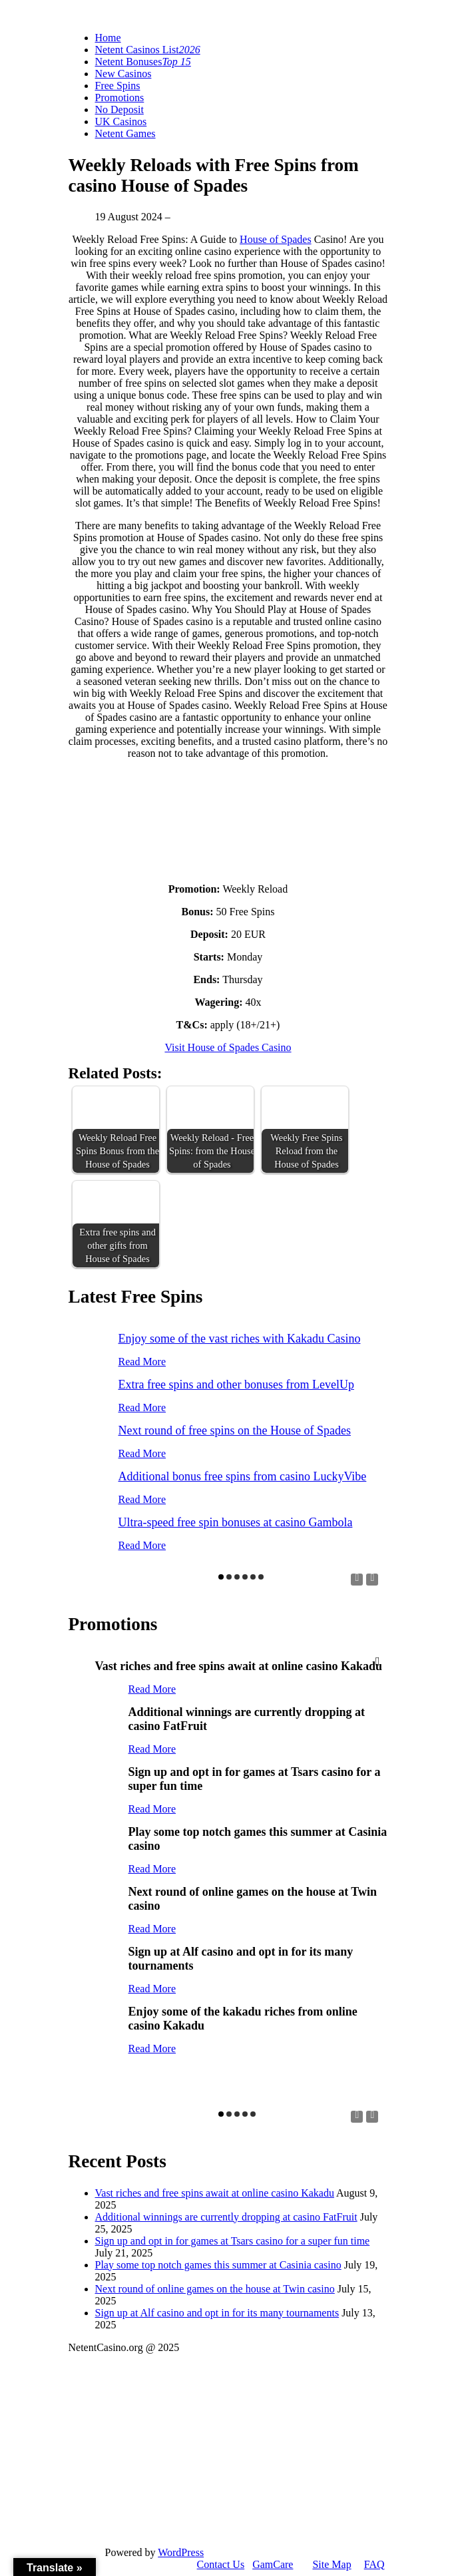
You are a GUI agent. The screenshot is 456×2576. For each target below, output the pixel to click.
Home (108, 37)
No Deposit (119, 109)
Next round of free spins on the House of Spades (234, 1430)
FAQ (374, 2564)
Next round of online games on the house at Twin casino (215, 2288)
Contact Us (221, 2564)
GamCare (272, 2564)
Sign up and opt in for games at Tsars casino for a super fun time (232, 2241)
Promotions (119, 97)
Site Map (331, 2564)
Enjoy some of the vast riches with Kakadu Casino (239, 1338)
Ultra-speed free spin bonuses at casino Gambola (235, 1522)
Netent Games (125, 133)
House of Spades (276, 239)
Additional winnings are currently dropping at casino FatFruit (226, 2217)
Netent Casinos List (147, 49)
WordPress (181, 2552)
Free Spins (117, 85)
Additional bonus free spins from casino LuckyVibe (242, 1476)
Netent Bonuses (143, 61)
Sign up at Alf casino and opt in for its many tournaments (217, 2312)
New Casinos (123, 73)
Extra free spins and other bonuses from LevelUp (236, 1384)
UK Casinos (121, 121)
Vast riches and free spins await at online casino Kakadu (214, 2193)
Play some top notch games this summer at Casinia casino (218, 2264)
